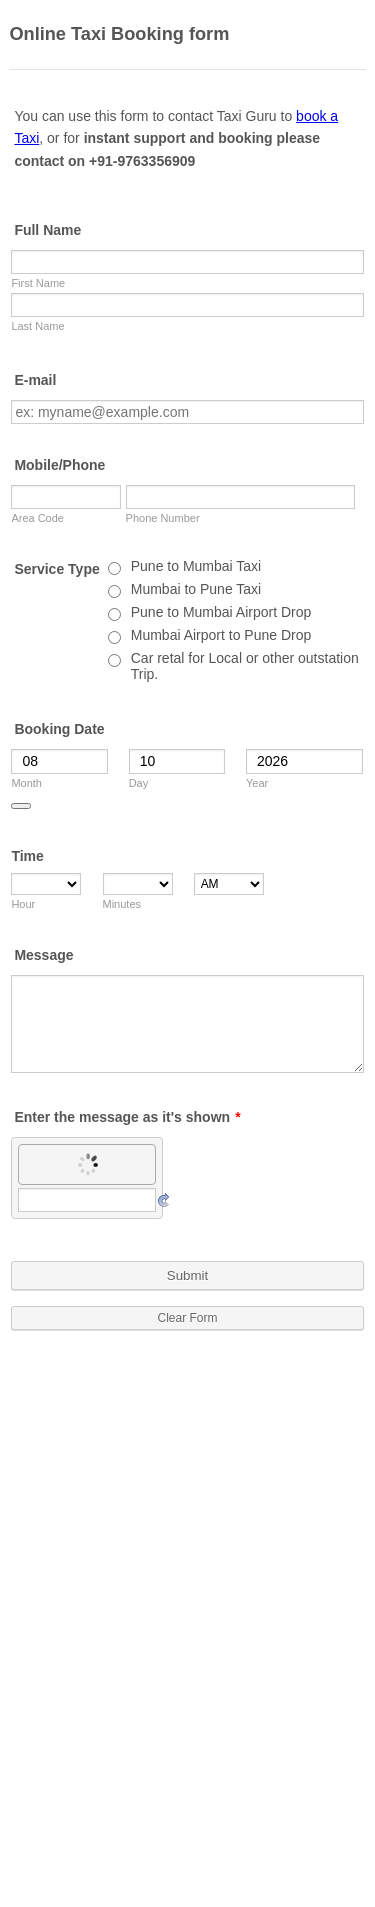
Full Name (47, 230)
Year (257, 783)
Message (43, 955)
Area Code (37, 518)
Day (139, 783)
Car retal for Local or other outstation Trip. (245, 666)
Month (26, 783)
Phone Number (163, 518)
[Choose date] (21, 806)
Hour (23, 904)
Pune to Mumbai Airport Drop (221, 612)
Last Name (37, 326)
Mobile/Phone (59, 465)
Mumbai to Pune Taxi (196, 589)
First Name (38, 283)
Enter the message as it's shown (127, 1117)
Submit (187, 1275)
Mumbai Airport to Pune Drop (221, 635)
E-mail (35, 380)
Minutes (122, 904)
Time (27, 856)
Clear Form (188, 1318)
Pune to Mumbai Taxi (196, 566)
